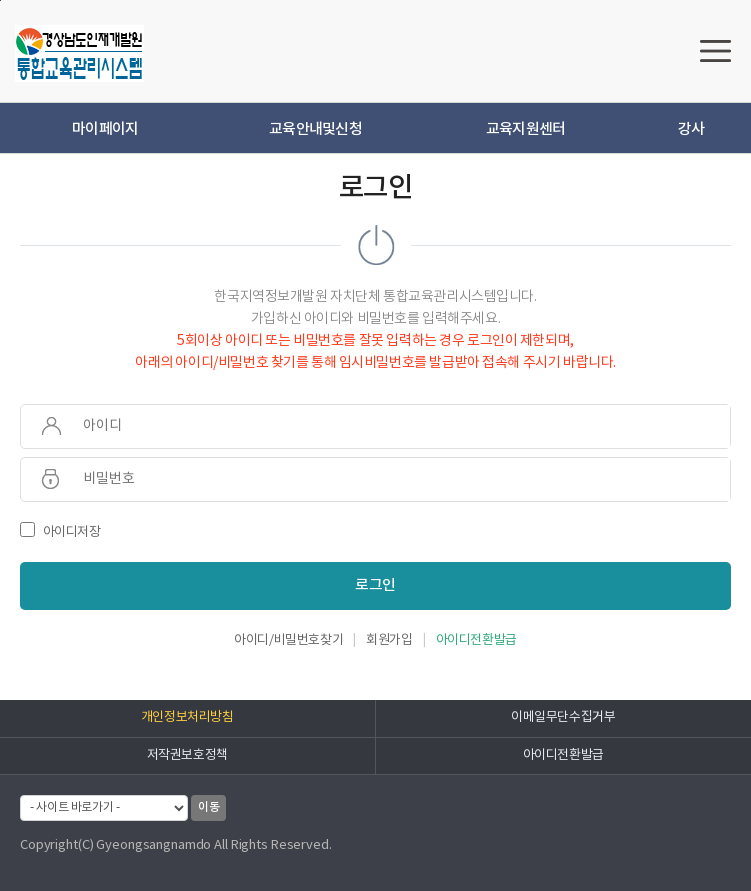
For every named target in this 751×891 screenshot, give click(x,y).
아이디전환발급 (476, 640)
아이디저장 (60, 532)
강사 (691, 129)
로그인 (375, 585)
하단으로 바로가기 (0, 0)
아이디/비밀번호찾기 (288, 640)
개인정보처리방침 (187, 717)
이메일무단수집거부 (563, 717)
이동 (208, 807)
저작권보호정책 (187, 755)
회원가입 (389, 640)
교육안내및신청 (315, 129)
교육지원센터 (526, 129)
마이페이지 (105, 129)
